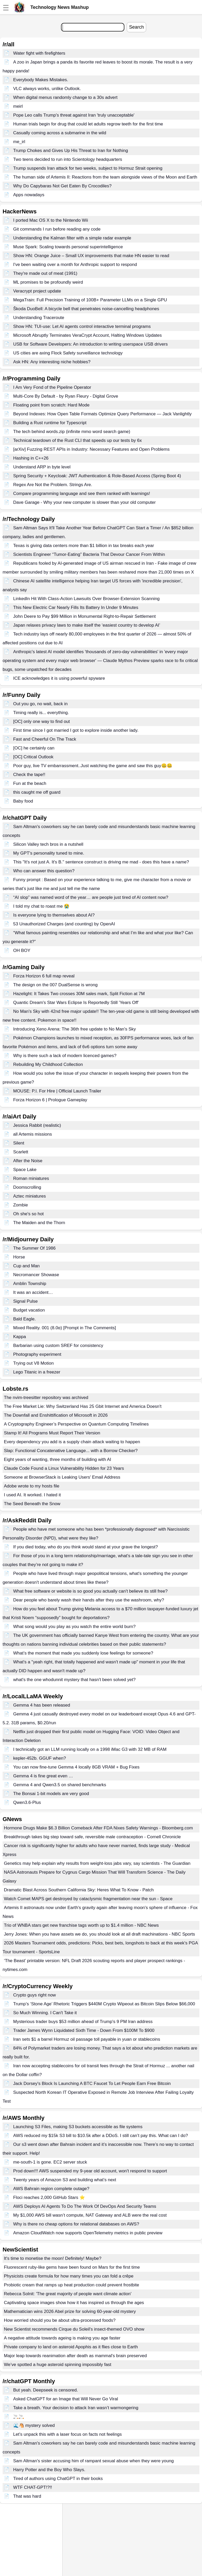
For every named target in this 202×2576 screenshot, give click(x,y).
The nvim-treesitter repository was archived (46, 1397)
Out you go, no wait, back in (40, 703)
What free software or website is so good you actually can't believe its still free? (90, 1591)
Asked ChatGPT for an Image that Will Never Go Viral (65, 2398)
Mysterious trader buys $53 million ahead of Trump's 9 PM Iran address (83, 2021)
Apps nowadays (28, 194)
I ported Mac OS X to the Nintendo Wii (50, 220)
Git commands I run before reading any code (56, 229)
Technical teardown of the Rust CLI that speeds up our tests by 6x (77, 440)
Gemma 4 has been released (41, 1705)
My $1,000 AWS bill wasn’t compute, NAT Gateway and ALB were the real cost (90, 2215)
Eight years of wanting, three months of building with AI (57, 1459)
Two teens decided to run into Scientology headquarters (67, 159)
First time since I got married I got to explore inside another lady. (76, 730)
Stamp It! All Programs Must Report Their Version (52, 1432)
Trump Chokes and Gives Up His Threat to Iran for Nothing (70, 150)
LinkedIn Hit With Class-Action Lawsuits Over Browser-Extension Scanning (86, 598)
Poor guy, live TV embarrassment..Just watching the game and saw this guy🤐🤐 (92, 765)
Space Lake (25, 1169)
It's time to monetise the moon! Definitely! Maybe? (53, 2258)
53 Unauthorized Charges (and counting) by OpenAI (64, 923)
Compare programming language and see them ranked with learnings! (81, 493)
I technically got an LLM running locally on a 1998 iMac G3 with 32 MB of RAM (90, 1749)
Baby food (23, 801)
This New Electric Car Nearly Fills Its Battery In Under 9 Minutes (75, 607)
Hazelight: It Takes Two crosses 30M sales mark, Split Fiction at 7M (79, 993)
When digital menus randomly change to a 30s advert (65, 97)
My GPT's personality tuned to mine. (48, 853)
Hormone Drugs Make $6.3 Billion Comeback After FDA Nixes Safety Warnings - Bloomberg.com (98, 1828)
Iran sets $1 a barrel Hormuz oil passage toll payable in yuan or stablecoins (86, 2039)
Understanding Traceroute (38, 317)
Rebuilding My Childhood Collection (48, 1064)
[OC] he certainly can (34, 748)
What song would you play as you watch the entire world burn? (74, 1626)
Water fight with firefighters (39, 53)
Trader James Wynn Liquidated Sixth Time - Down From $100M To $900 (83, 2030)
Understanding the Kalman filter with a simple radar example (72, 238)
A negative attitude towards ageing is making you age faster (62, 2338)
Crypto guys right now (34, 1995)
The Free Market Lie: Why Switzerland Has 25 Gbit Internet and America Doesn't (82, 1406)
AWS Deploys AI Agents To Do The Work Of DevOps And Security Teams (84, 2206)
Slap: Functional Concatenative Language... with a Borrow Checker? (71, 1450)
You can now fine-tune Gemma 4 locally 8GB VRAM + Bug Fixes (76, 1767)
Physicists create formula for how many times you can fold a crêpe (68, 2276)
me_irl (19, 141)
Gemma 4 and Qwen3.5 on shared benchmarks (59, 1784)
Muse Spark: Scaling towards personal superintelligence (68, 246)
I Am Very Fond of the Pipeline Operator (52, 387)
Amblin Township (29, 1283)
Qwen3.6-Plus (27, 1802)
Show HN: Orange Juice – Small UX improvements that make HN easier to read (91, 255)
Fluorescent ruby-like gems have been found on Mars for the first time (72, 2267)
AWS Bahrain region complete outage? (51, 2188)
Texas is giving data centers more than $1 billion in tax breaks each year (83, 545)
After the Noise (27, 1160)
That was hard (27, 2496)
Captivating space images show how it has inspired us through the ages (74, 2302)
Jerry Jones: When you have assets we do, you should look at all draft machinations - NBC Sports (99, 1934)
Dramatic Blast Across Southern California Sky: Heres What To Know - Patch (79, 1889)
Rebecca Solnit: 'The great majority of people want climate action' (67, 2293)
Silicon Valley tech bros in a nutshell (48, 844)
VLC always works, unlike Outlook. (47, 88)
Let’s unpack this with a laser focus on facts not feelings (67, 2434)
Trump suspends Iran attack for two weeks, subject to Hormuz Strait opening (88, 168)
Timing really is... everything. (41, 712)
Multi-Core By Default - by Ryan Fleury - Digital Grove (65, 396)
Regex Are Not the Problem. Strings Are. (52, 484)
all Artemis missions (32, 1134)
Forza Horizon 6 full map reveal (44, 976)
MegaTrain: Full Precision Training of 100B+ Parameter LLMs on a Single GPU (90, 299)
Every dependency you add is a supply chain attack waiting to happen (72, 1441)
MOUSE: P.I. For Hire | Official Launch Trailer (57, 1091)
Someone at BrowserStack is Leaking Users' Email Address (62, 1477)
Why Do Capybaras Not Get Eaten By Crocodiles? (62, 185)
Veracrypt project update (37, 291)
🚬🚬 (18, 2416)
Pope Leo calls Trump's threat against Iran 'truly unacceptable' (73, 115)
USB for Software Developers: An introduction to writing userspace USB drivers (90, 344)
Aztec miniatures (29, 1196)
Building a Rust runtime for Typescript (49, 422)
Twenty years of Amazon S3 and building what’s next (64, 2179)
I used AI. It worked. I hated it (32, 1494)
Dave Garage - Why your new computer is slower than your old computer (84, 502)
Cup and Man (26, 1265)
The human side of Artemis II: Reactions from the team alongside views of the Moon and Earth (105, 177)
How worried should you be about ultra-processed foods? (60, 2320)
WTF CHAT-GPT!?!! (32, 2487)
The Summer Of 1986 (34, 1248)
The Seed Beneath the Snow (32, 1503)
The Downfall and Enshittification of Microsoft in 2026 (56, 1415)
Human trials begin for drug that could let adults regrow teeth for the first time (88, 124)
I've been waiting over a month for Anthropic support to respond (75, 264)
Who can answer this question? (44, 870)
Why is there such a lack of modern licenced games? (65, 1055)
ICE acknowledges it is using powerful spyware (59, 678)
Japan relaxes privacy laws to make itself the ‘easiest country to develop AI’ (86, 625)
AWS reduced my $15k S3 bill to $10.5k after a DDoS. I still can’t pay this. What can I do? (100, 2135)
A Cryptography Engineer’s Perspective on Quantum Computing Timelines (76, 1424)
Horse (19, 1257)
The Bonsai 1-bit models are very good (51, 1793)
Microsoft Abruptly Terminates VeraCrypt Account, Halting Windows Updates (87, 335)
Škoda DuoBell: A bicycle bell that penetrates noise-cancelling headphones (86, 308)
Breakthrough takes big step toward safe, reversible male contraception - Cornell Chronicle (92, 1836)
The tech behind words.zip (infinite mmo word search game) (71, 431)
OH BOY (21, 950)
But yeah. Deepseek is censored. (45, 2390)
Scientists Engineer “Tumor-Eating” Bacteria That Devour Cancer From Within (89, 554)
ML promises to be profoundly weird (48, 282)
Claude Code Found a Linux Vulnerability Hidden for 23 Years (64, 1468)
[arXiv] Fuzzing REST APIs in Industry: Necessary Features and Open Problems (91, 449)
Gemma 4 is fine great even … (43, 1775)
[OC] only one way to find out (41, 721)
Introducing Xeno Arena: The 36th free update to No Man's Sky (74, 1029)
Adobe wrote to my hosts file (31, 1486)
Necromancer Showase (36, 1274)
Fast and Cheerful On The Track (44, 739)
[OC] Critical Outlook (33, 756)
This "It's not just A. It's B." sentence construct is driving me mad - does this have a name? (101, 862)
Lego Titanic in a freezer (36, 1372)
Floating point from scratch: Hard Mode (51, 405)
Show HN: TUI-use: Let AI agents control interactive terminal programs (82, 326)
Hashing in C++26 (31, 458)
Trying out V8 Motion (33, 1363)
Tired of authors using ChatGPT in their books (58, 2478)
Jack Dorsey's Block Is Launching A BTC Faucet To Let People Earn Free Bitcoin (92, 2083)
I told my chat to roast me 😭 (41, 906)
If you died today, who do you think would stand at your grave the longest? (85, 1546)
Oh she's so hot (28, 1213)
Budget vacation (29, 1310)
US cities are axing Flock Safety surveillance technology (68, 353)
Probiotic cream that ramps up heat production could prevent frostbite (71, 2284)
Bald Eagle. (24, 1318)
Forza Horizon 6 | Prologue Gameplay (50, 1099)
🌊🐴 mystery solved (34, 2425)
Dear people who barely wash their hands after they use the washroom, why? (88, 1600)
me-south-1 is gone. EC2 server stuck (50, 2162)
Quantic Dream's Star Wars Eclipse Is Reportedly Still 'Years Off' (76, 1002)
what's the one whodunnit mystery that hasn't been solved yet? (74, 1679)
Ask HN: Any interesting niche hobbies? (52, 361)
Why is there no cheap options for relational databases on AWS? (76, 2224)
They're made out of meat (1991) (45, 273)
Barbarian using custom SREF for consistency (58, 1345)
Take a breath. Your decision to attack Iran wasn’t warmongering (75, 2407)
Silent (18, 1143)
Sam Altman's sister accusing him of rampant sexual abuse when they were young (93, 2460)
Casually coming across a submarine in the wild (59, 132)
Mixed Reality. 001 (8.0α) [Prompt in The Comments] (64, 1327)
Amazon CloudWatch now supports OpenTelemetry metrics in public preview (88, 2232)
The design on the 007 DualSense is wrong (55, 984)
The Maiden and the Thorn (39, 1222)
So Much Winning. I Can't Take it (45, 2012)
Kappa (19, 1336)
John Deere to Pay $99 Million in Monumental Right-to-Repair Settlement (84, 616)
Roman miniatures (31, 1178)
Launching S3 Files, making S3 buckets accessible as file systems (78, 2126)
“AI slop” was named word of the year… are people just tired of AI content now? (90, 897)
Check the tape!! (29, 774)
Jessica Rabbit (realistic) (37, 1125)
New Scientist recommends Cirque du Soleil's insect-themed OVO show (74, 2329)
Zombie (20, 1205)
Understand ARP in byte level (42, 467)
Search (136, 27)
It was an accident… (33, 1292)
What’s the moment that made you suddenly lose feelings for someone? (83, 1653)
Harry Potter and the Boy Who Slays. (49, 2469)
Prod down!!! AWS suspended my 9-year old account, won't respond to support (90, 2170)
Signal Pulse (25, 1301)
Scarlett (20, 1151)
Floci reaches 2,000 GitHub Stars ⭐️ (49, 2197)
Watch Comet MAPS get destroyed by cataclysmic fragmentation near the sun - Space (88, 1898)
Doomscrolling (27, 1187)
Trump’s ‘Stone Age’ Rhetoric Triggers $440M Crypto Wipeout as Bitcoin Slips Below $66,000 (104, 2003)
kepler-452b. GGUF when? (39, 1758)
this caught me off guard (36, 792)
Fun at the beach (29, 783)
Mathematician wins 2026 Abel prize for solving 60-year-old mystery (70, 2311)
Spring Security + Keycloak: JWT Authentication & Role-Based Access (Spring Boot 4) (97, 475)
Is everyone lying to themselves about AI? (54, 915)
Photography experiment (37, 1354)
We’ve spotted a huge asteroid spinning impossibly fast (57, 2364)
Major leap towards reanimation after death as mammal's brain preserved (75, 2355)
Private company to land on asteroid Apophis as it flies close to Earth (71, 2346)
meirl (18, 106)
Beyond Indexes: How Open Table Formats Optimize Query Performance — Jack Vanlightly (102, 413)
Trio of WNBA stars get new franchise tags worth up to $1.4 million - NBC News (81, 1925)
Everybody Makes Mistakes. (40, 79)
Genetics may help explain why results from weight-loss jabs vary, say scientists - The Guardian (97, 1863)
